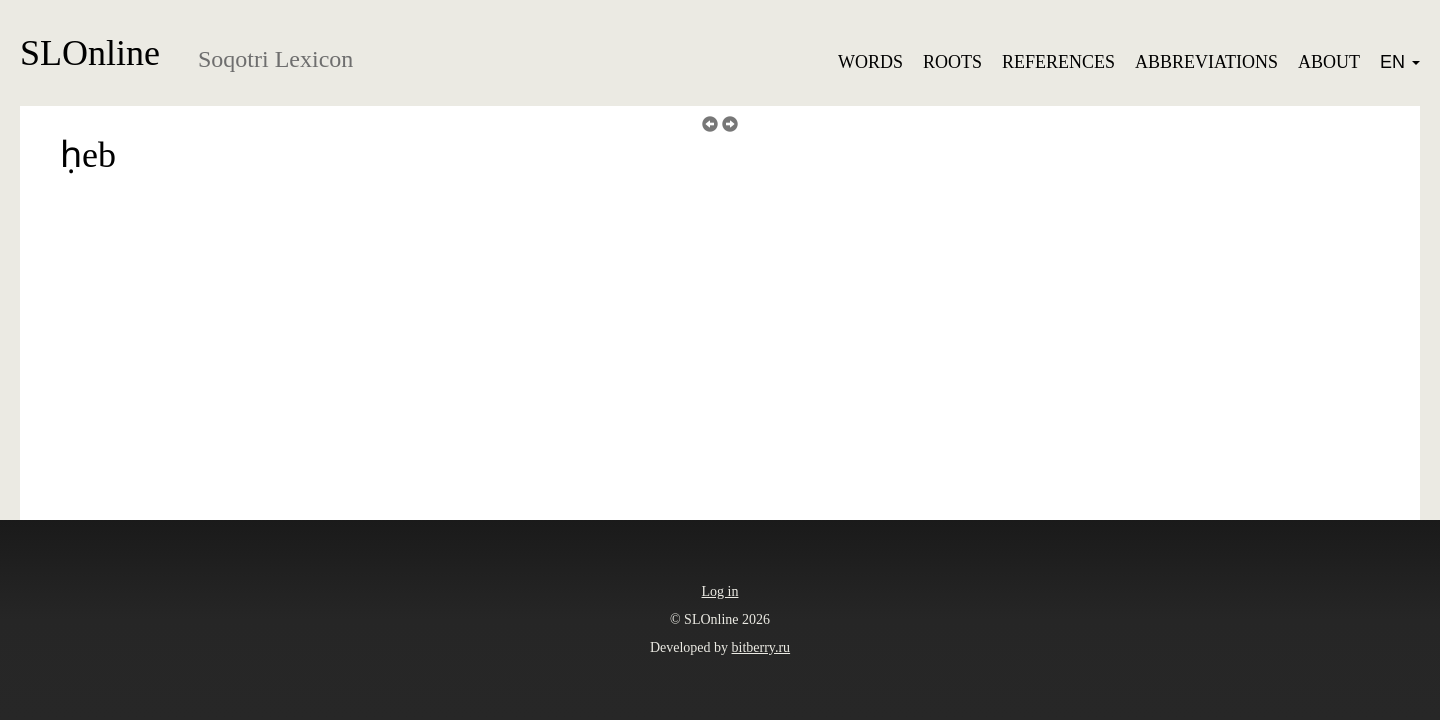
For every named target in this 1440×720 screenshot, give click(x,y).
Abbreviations (1206, 62)
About (1329, 62)
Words (870, 62)
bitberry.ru (761, 647)
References (1058, 62)
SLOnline (90, 53)
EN (1400, 62)
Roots (952, 62)
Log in (720, 591)
